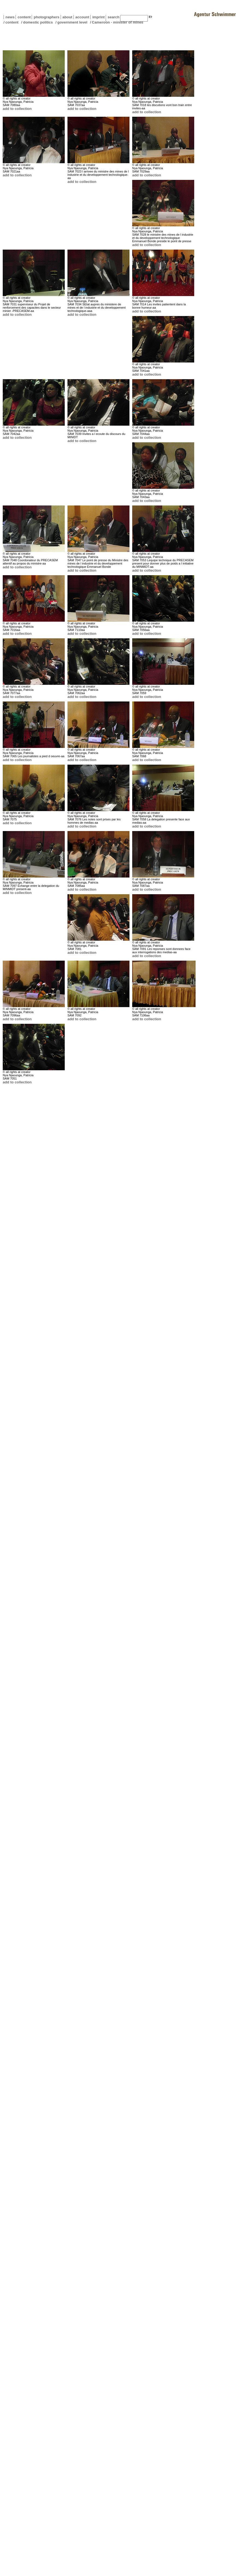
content (23, 17)
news (9, 17)
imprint (98, 17)
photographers (46, 17)
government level (72, 22)
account (81, 17)
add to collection (17, 109)
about (66, 17)
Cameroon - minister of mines (117, 22)
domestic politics (38, 22)
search (113, 17)
